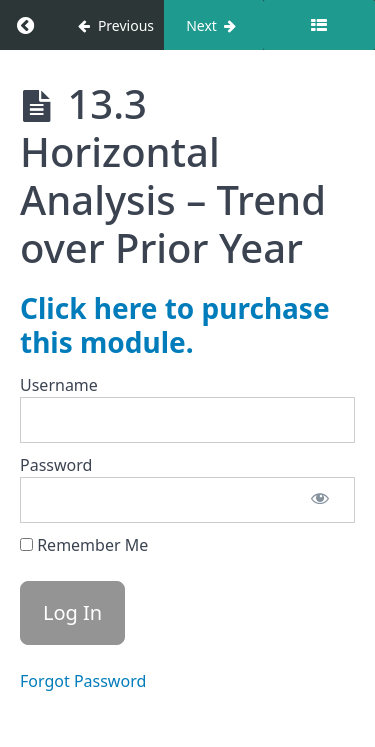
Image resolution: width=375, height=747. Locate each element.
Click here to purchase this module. (175, 325)
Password (56, 465)
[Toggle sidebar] (319, 25)
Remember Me (84, 545)
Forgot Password (83, 681)
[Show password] (320, 500)
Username (59, 385)
